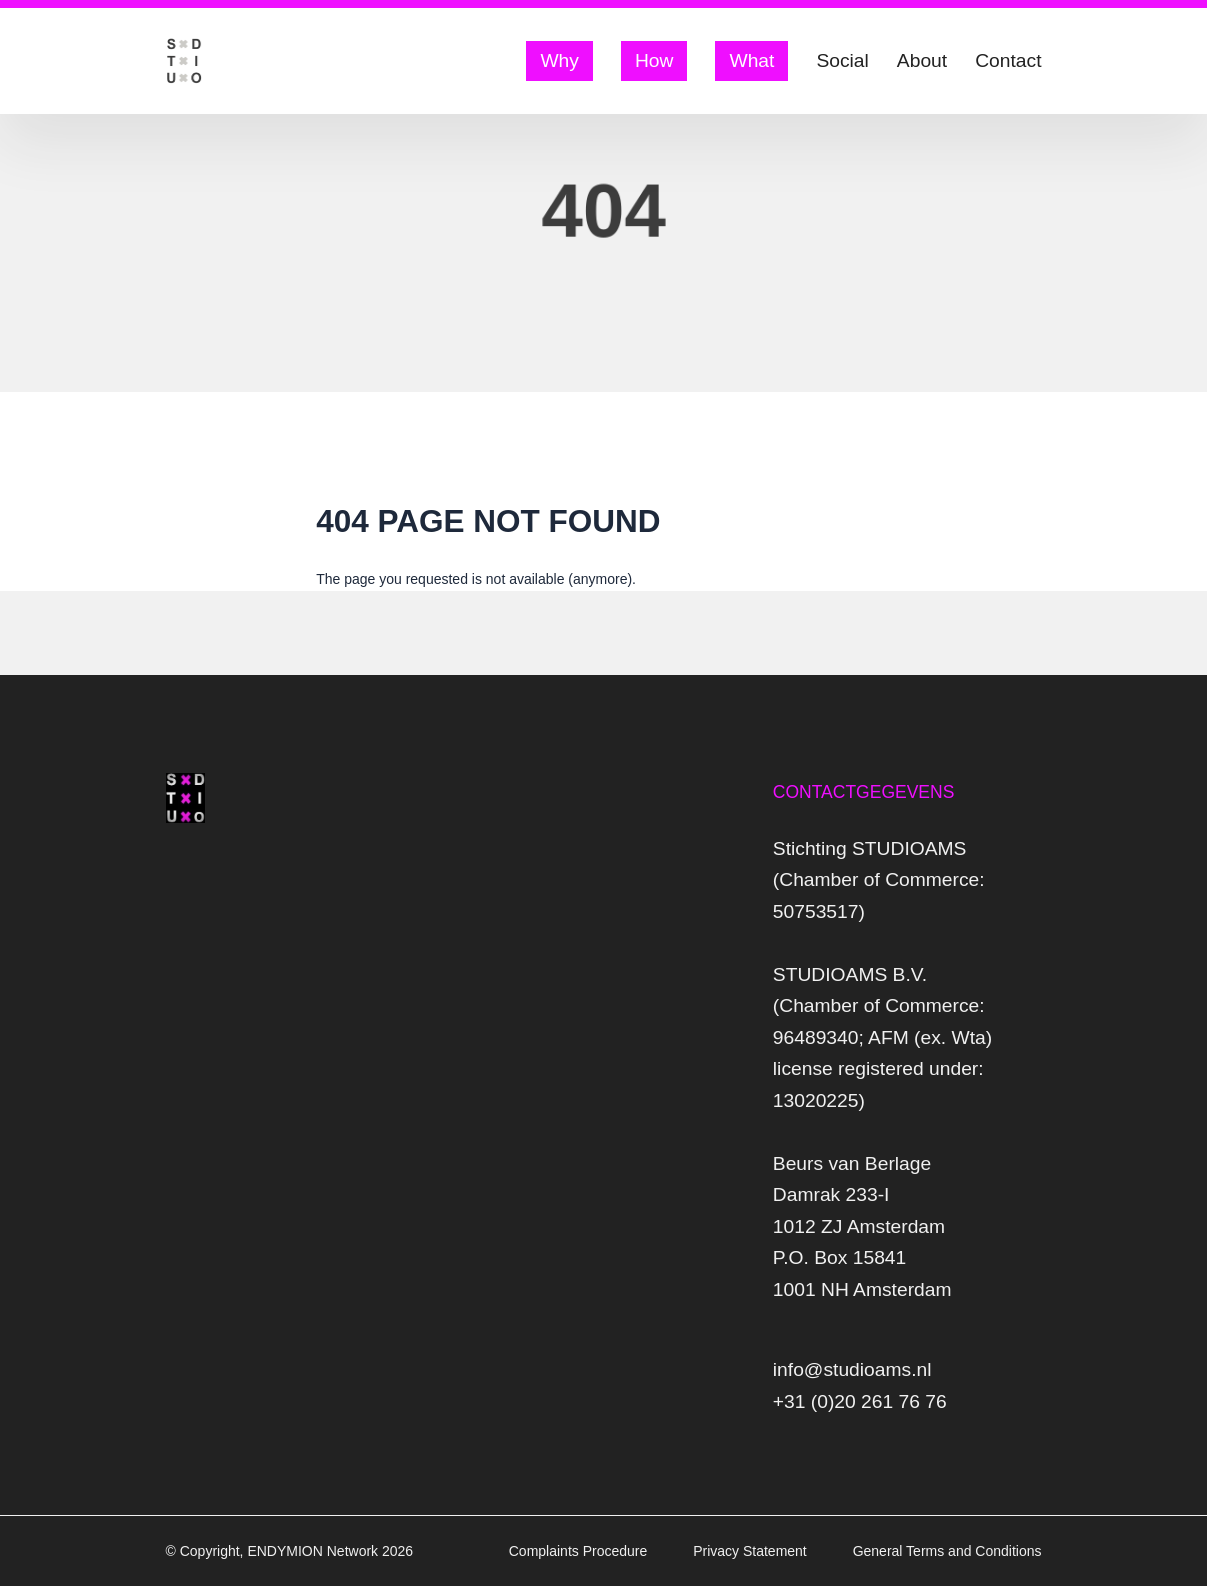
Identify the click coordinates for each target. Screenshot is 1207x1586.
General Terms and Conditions (947, 1551)
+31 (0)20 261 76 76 (860, 1401)
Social (842, 60)
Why (559, 60)
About (922, 60)
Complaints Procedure (580, 1551)
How (654, 60)
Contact (1008, 60)
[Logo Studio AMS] (184, 61)
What (751, 60)
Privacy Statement (752, 1551)
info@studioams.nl (852, 1369)
